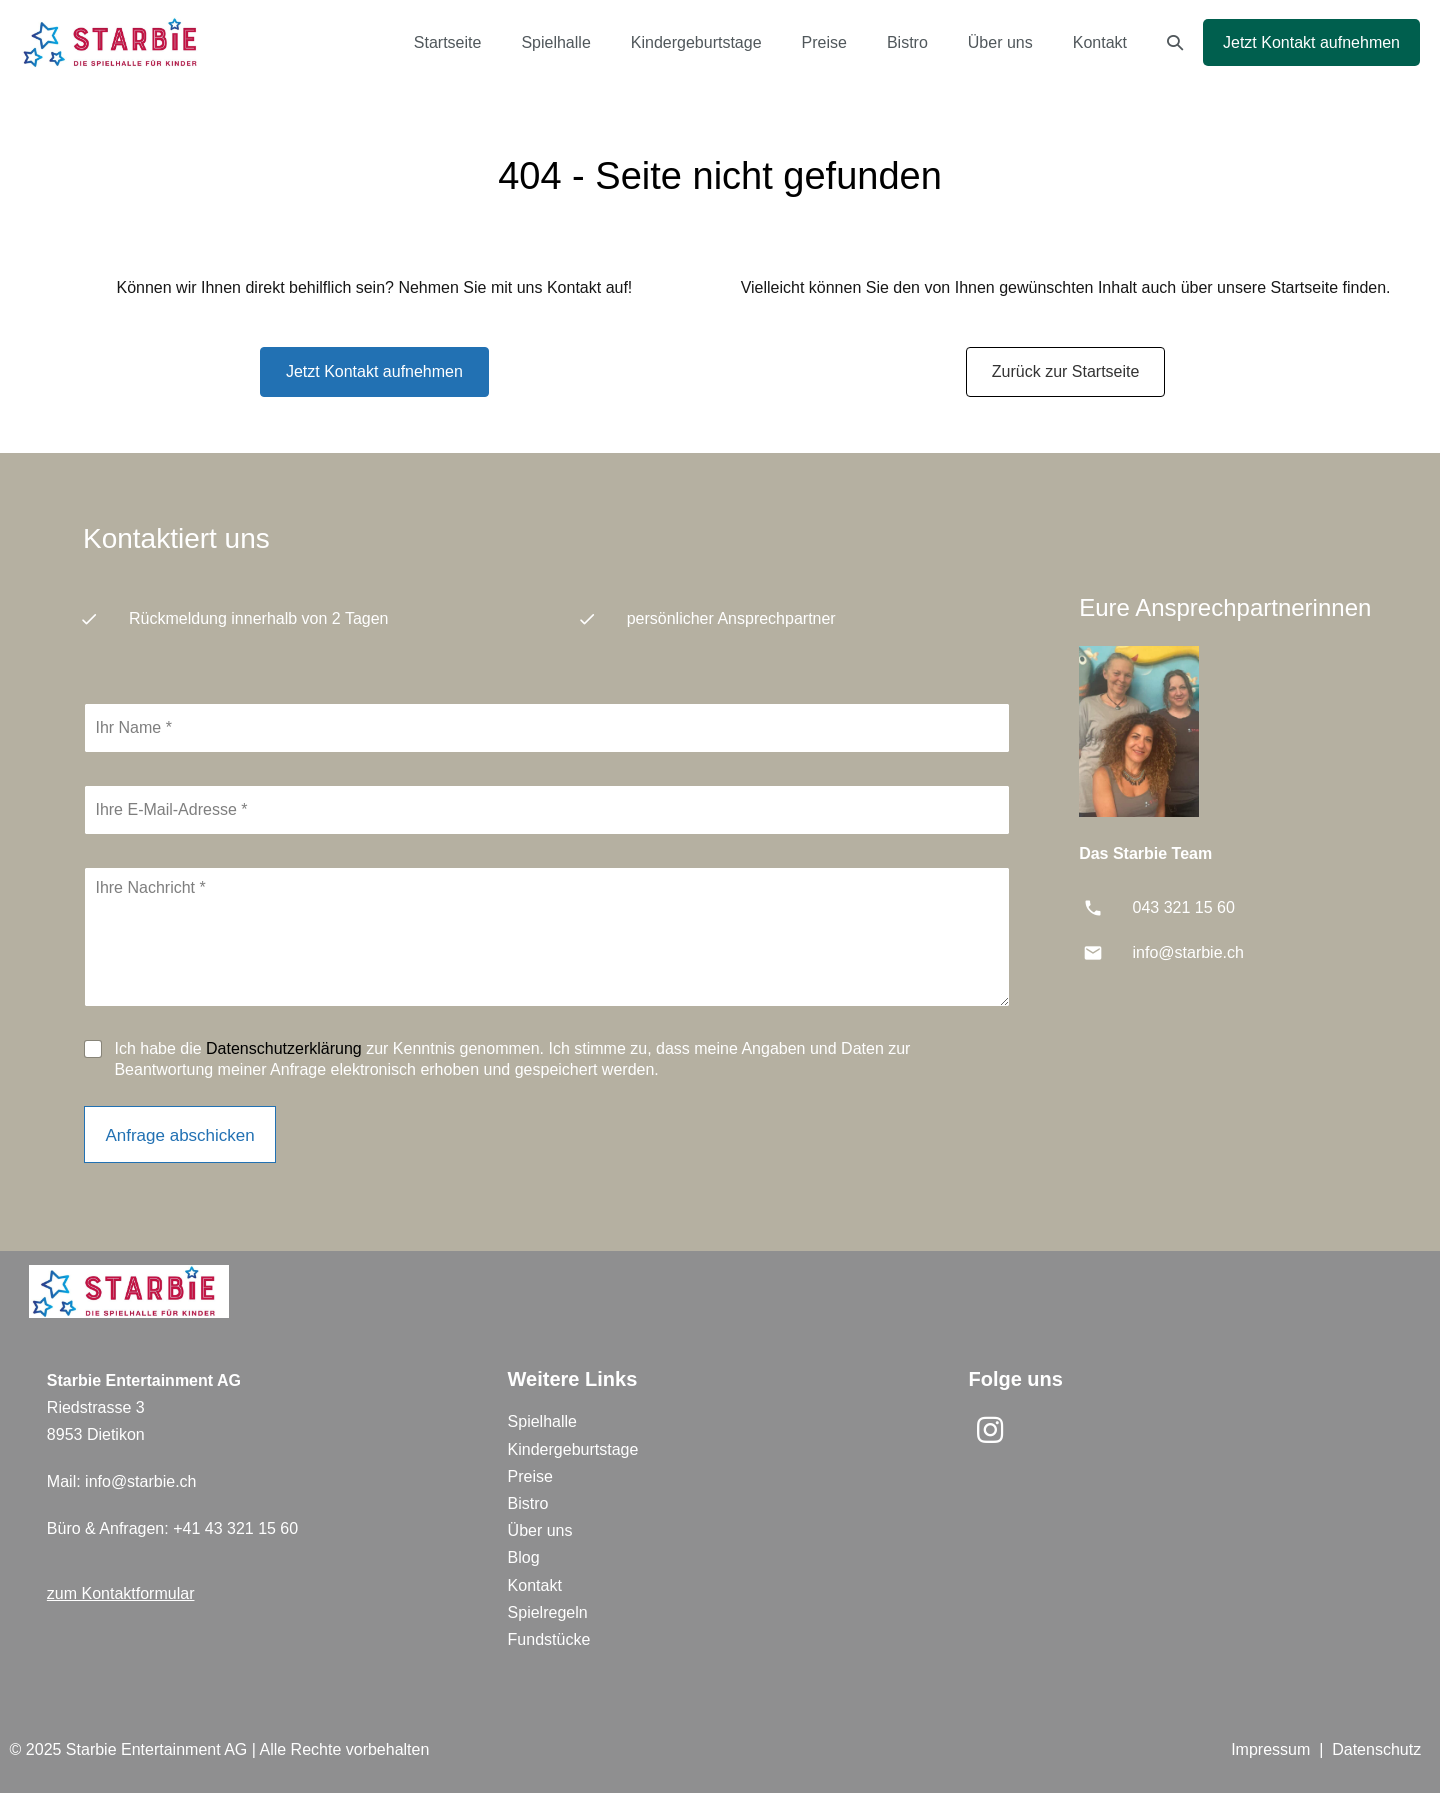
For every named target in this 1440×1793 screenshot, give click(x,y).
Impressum (1270, 1749)
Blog (524, 1557)
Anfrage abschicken (179, 1135)
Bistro (907, 42)
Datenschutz (1376, 1749)
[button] (1175, 42)
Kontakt (1100, 42)
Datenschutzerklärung (284, 1048)
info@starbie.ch (1188, 952)
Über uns (1000, 42)
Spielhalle (555, 42)
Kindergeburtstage (696, 42)
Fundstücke (549, 1639)
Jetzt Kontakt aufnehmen (1311, 42)
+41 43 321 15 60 (235, 1528)
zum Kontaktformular (121, 1593)
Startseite (448, 42)
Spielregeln (548, 1612)
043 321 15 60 (1184, 907)
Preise (824, 42)
